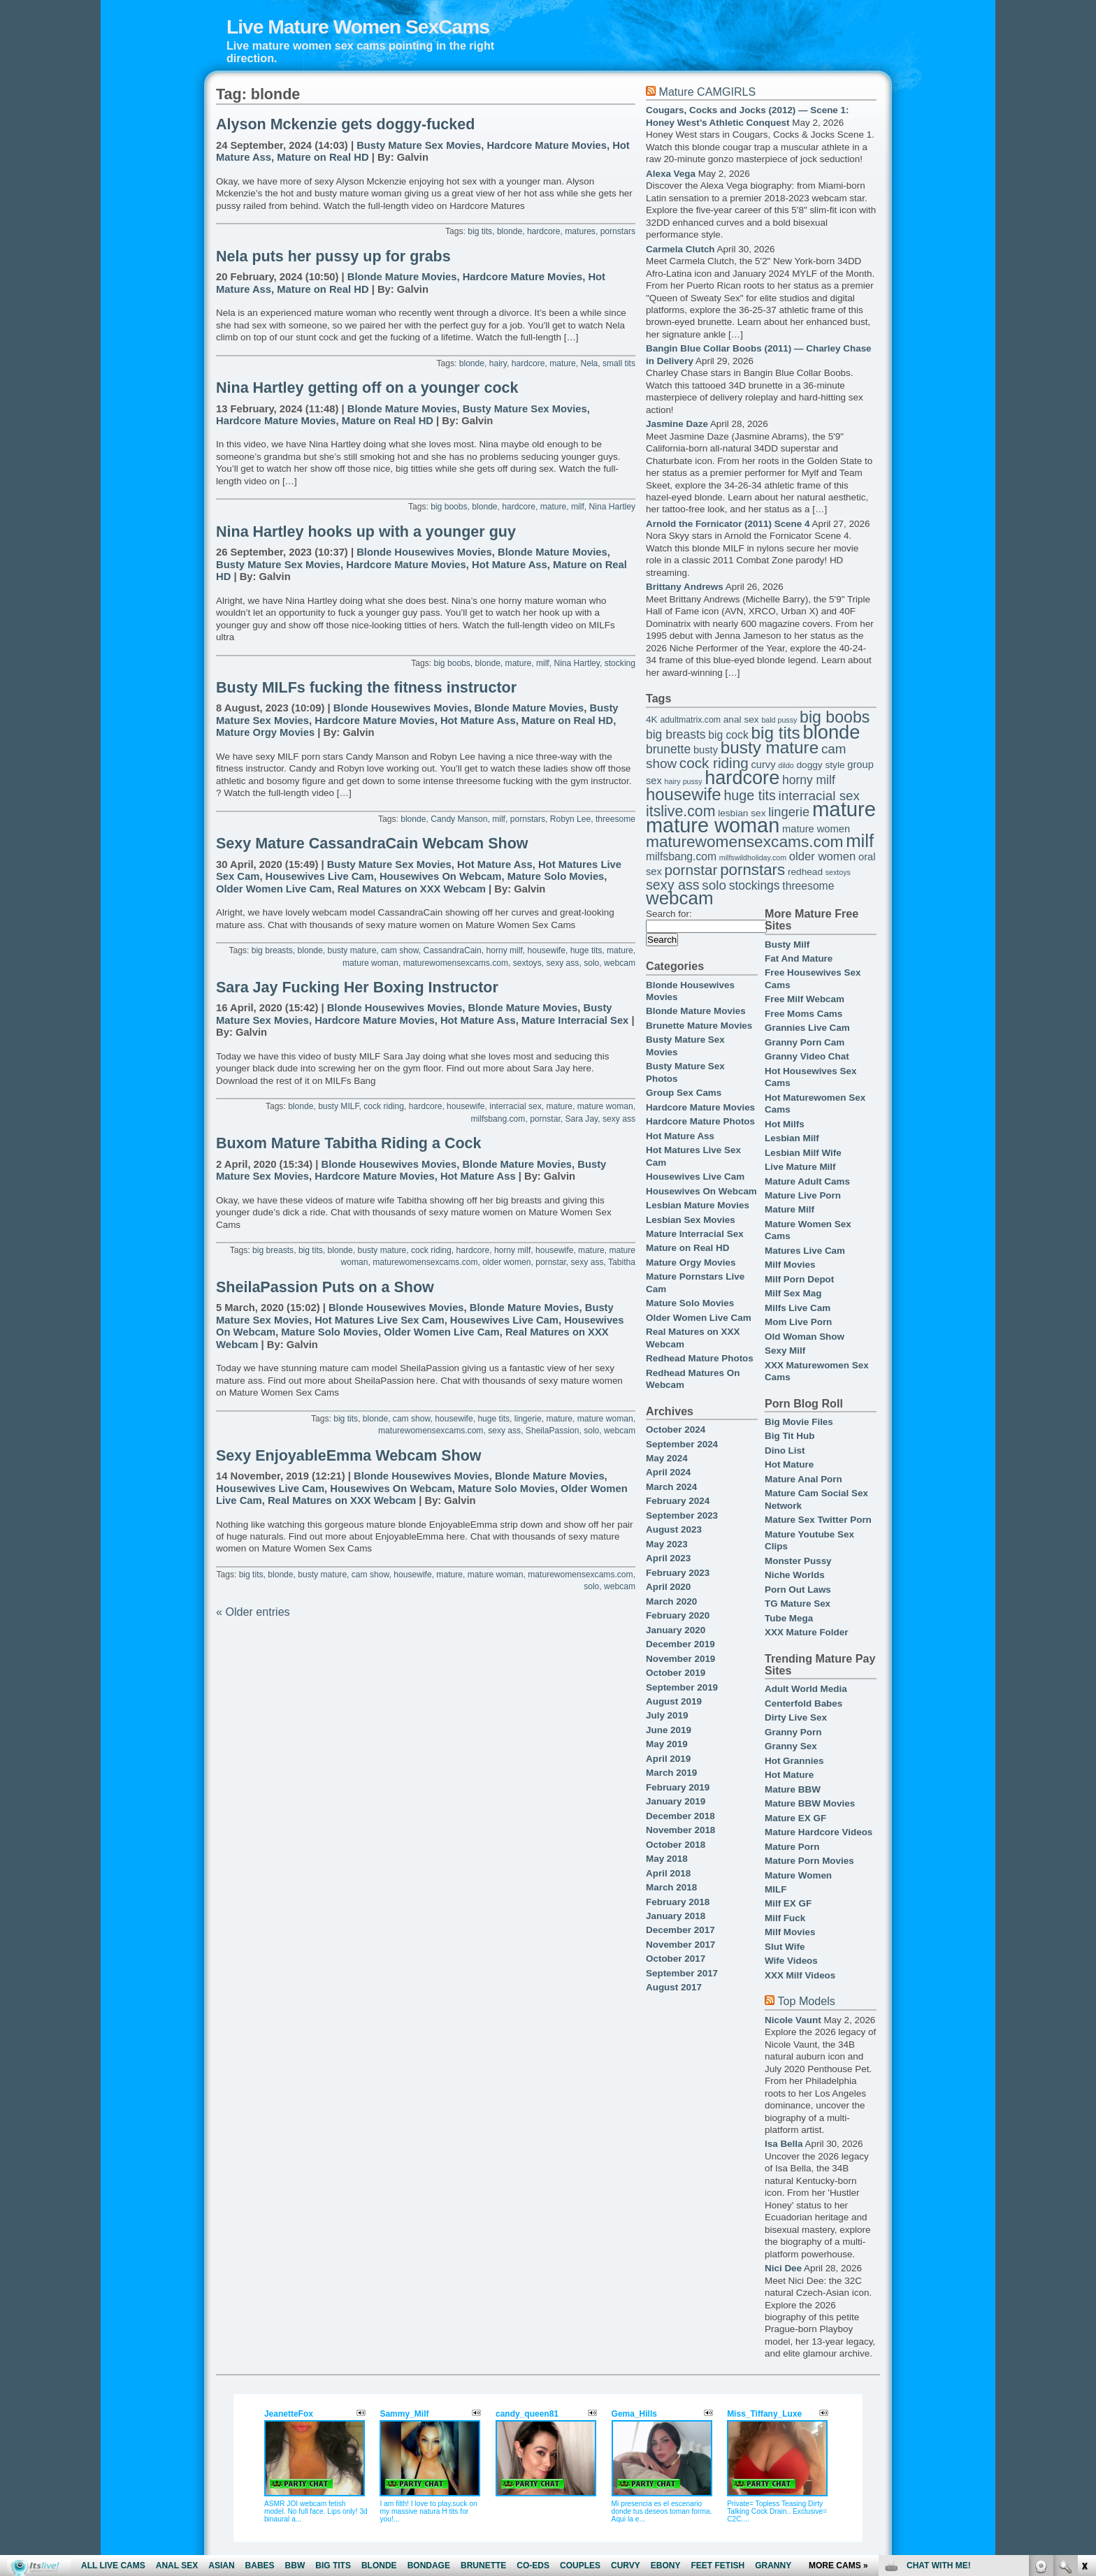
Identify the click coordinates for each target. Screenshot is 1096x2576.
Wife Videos (791, 1960)
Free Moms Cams (803, 1013)
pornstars (617, 231)
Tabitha (621, 1262)
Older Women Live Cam (273, 889)
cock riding (383, 1106)
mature (562, 363)
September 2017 (682, 1973)
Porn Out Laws (798, 1589)
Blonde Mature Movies (402, 276)
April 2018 (668, 1873)
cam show (400, 950)
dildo (786, 765)
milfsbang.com (498, 1119)
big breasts (272, 950)
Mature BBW (793, 1789)
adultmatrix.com (690, 720)
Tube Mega (789, 1618)
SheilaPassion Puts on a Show (325, 1287)
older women (506, 1262)
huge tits (586, 950)
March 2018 (671, 1887)
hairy (498, 363)
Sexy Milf (785, 1350)
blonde (509, 231)
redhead (805, 872)
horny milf (504, 950)
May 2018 (667, 1858)
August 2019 (674, 1701)
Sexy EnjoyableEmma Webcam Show (349, 1455)
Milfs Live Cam (797, 1308)
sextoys (527, 963)
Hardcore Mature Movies (546, 145)
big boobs (449, 507)
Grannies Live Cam (807, 1027)
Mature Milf (789, 1209)
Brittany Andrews (684, 586)
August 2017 (674, 1987)
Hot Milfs (785, 1124)
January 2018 (675, 1916)
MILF (775, 1889)
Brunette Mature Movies (699, 1025)
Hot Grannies (794, 1761)
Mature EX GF (795, 1818)
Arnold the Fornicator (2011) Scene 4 (727, 524)
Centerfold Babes (803, 1703)
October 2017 (675, 1958)
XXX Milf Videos (800, 1975)
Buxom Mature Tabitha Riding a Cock (348, 1143)
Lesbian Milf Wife (803, 1153)
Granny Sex (791, 1746)
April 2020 (668, 1587)
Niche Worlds (795, 1575)
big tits (480, 231)
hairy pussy (683, 781)
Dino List (785, 1450)
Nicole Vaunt (793, 2020)
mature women (816, 828)
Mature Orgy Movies (265, 732)
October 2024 (675, 1429)
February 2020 (677, 1615)
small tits (619, 363)
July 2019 (667, 1715)
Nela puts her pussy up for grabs (333, 256)
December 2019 (680, 1644)
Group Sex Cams (683, 1092)
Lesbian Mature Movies (697, 1205)
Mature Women (798, 1875)
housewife (546, 950)
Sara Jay (581, 1119)
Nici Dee (783, 2268)
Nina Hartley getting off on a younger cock (367, 387)
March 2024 (671, 1487)
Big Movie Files (799, 1422)
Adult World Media (806, 1689)
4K (652, 719)
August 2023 (674, 1529)
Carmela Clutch (680, 249)
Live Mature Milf (800, 1167)
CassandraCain (453, 950)
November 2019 (680, 1659)
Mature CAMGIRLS (707, 91)
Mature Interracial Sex (574, 1020)
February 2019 (677, 1787)
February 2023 (677, 1573)
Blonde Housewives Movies (424, 552)
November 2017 (680, 1944)
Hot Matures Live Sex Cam (379, 1320)
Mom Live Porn (798, 1322)
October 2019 (675, 1672)
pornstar (545, 1119)
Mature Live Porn (803, 1195)
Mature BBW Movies (810, 1803)
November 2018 (680, 1830)
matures (580, 231)
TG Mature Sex (797, 1603)
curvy (763, 764)
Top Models (806, 2001)
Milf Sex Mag (793, 1293)
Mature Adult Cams (807, 1181)
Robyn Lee (570, 819)
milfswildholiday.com (752, 857)
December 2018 (680, 1816)
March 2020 (671, 1601)
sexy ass (562, 963)
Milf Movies (790, 1264)
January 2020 (675, 1630)
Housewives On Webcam (441, 876)
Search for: (669, 914)
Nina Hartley (612, 507)
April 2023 (668, 1558)
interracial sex (515, 1106)
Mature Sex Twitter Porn (818, 1519)
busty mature (352, 950)
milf (577, 507)
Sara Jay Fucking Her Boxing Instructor (357, 987)
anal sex (741, 719)
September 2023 (682, 1515)
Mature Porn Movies (809, 1860)
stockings (754, 885)
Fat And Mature (798, 958)
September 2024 (682, 1444)
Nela (589, 363)
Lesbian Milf (792, 1138)
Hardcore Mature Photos (700, 1121)
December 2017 (680, 1930)
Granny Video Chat (807, 1056)
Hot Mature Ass (509, 564)
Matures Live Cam (805, 1250)
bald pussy (779, 720)
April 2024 (668, 1472)
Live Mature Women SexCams (357, 26)
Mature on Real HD (322, 157)
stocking (620, 663)
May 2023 (667, 1544)
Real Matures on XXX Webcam (412, 889)
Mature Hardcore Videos (818, 1832)
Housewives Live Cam (320, 876)
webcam (619, 963)
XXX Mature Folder (806, 1632)
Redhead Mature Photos (700, 1358)
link (1084, 2357)
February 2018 (677, 1902)
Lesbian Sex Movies (690, 1220)
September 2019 (682, 1687)
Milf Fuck (785, 1918)
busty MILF (338, 1106)
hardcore (544, 231)
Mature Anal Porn (803, 1479)
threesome (615, 819)
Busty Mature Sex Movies (418, 145)
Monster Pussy (798, 1561)
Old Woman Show (804, 1336)
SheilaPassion (552, 1430)
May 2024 (667, 1458)
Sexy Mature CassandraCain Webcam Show (372, 843)
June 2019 (668, 1730)
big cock (728, 735)
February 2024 (677, 1501)
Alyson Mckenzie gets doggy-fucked (345, 124)
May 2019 (667, 1744)
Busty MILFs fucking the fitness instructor (366, 687)
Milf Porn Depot (799, 1279)
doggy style (820, 765)
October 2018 (675, 1844)
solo (591, 963)
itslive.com (680, 811)
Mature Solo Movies (556, 876)
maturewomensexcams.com (455, 963)
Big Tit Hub (789, 1436)
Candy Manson (459, 819)
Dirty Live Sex (796, 1717)
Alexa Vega (670, 173)
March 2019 (671, 1772)
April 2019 (668, 1758)
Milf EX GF (788, 1903)
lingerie (528, 1419)
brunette (668, 749)
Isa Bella (784, 2144)
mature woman (370, 963)
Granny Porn (793, 1732)
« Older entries (253, 1611)
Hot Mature (789, 1464)
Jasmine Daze (677, 424)
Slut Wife (785, 1946)
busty (705, 749)
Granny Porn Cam (804, 1042)
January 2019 (675, 1801)
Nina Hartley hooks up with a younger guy (366, 531)
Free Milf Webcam (804, 999)
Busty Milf (787, 944)
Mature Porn (792, 1846)
